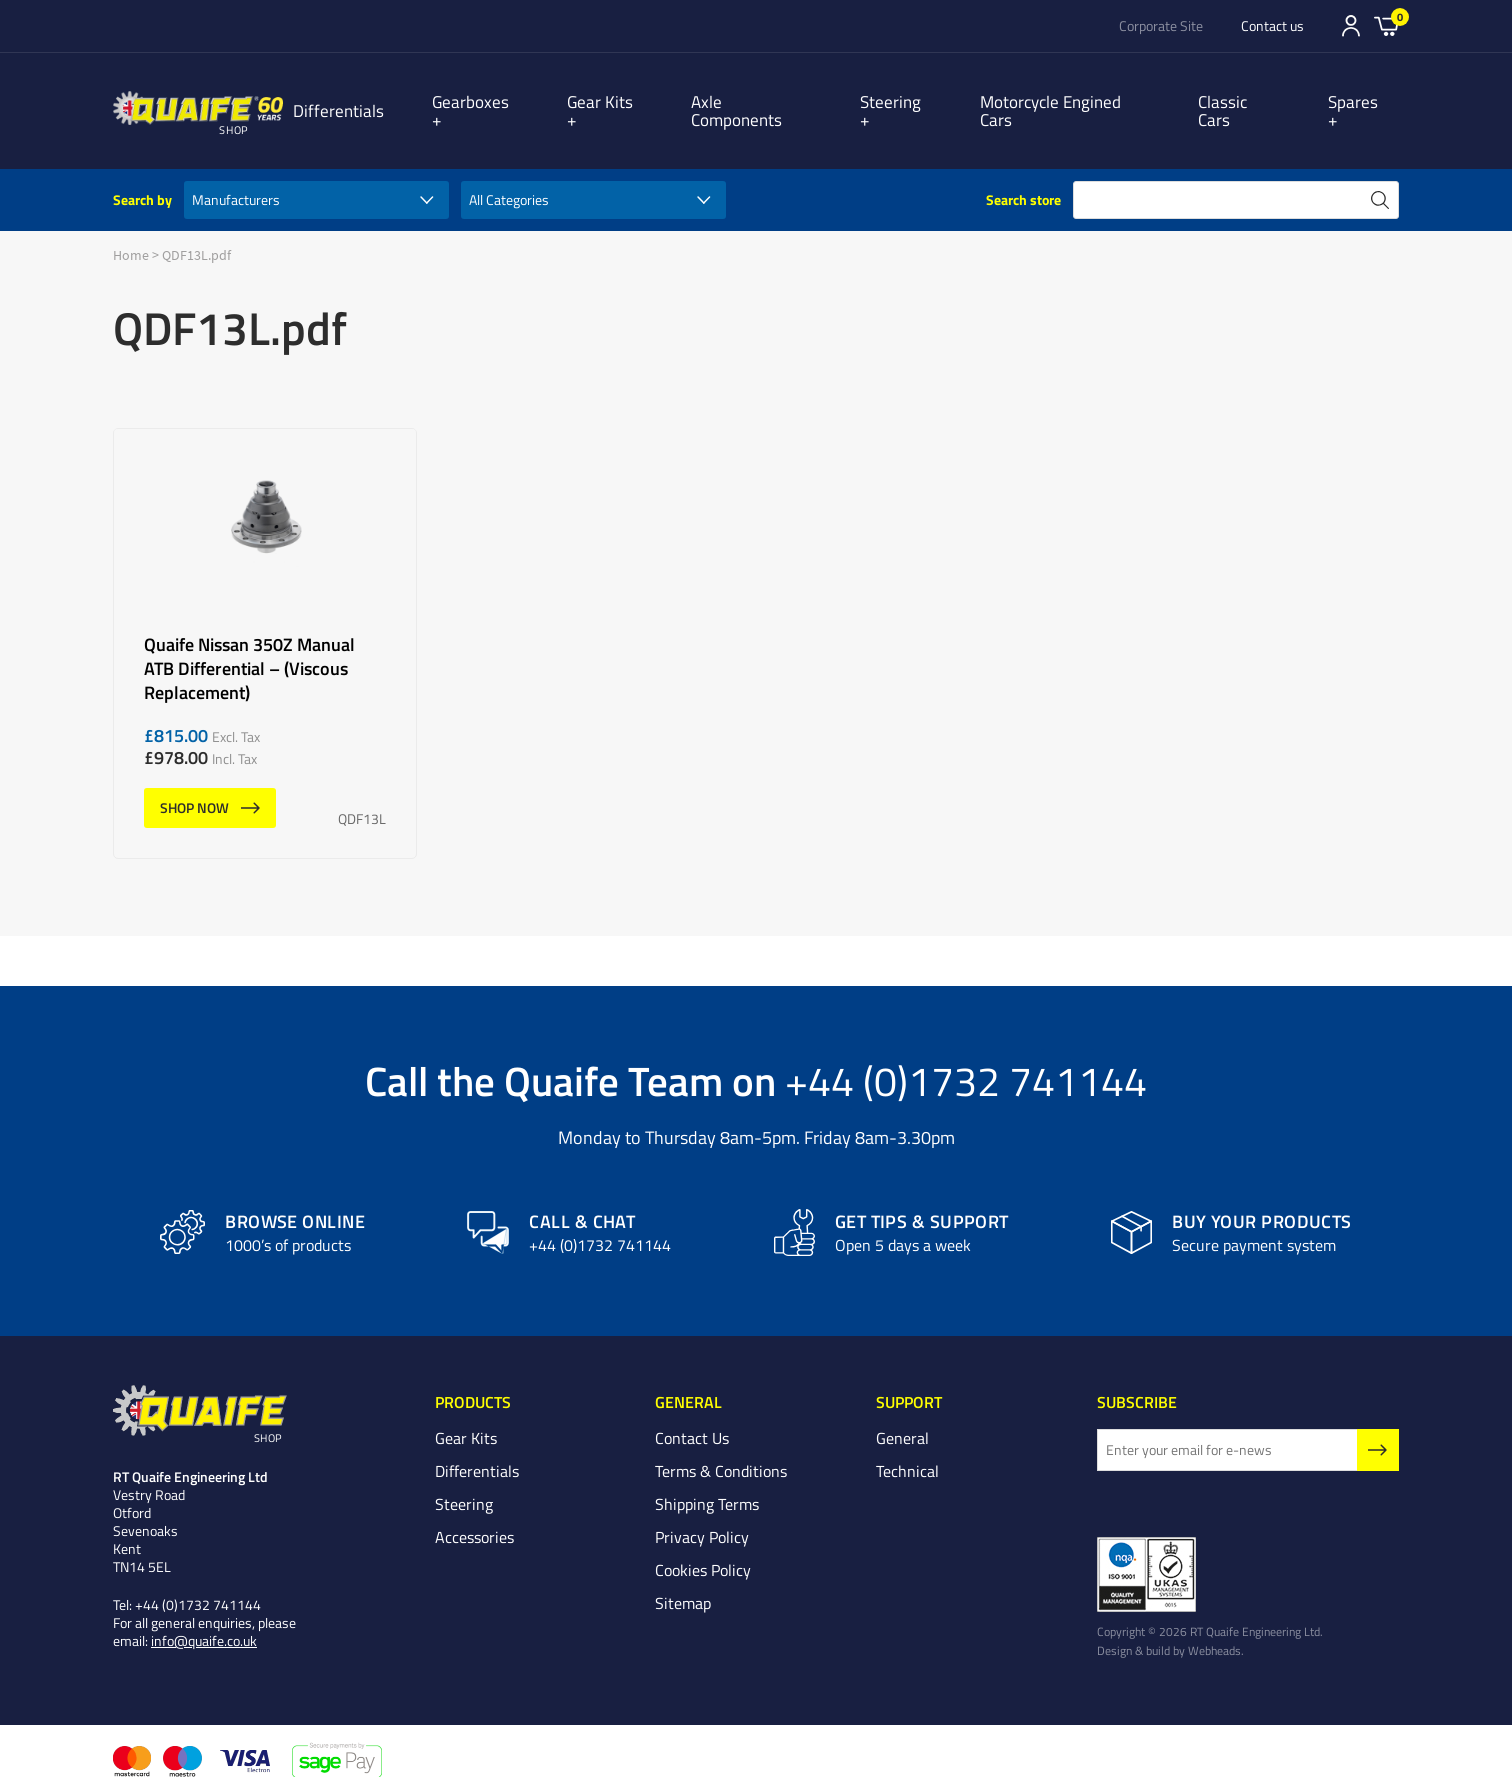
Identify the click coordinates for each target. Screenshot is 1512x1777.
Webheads (1214, 1633)
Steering (902, 101)
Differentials (365, 101)
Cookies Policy (703, 1552)
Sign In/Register (1351, 26)
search (1380, 182)
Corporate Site (1161, 26)
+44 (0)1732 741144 (966, 1062)
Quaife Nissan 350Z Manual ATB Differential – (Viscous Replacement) (265, 625)
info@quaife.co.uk (204, 1623)
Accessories (474, 1519)
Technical (907, 1453)
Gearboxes (497, 101)
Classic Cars (1248, 101)
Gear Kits (617, 101)
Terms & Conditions (721, 1453)
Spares (1364, 101)
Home (131, 237)
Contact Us (692, 1420)
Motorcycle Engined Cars (1069, 101)
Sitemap (683, 1585)
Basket (1386, 25)
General (902, 1420)
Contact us (1272, 26)
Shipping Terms (707, 1486)
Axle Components (761, 101)
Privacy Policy (702, 1519)
